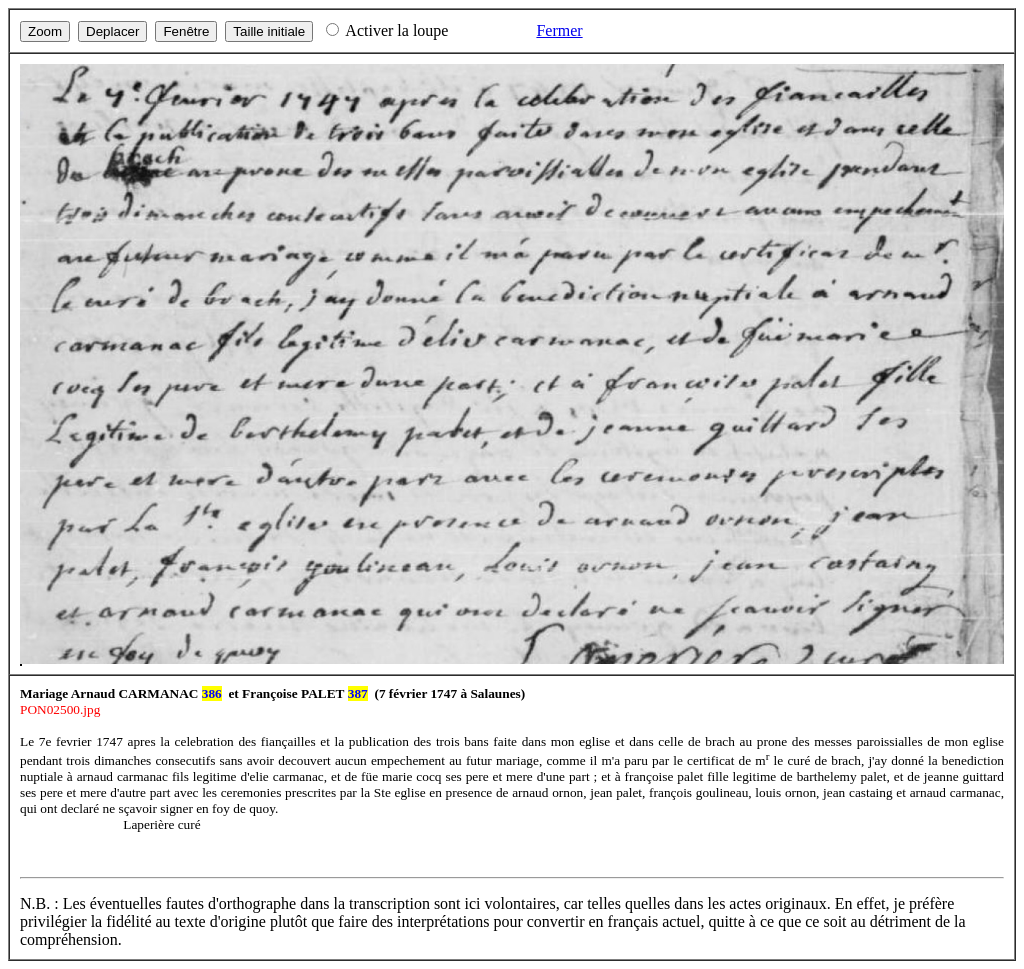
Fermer (559, 30)
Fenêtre (186, 31)
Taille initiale (269, 31)
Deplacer (112, 31)
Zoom (45, 31)
